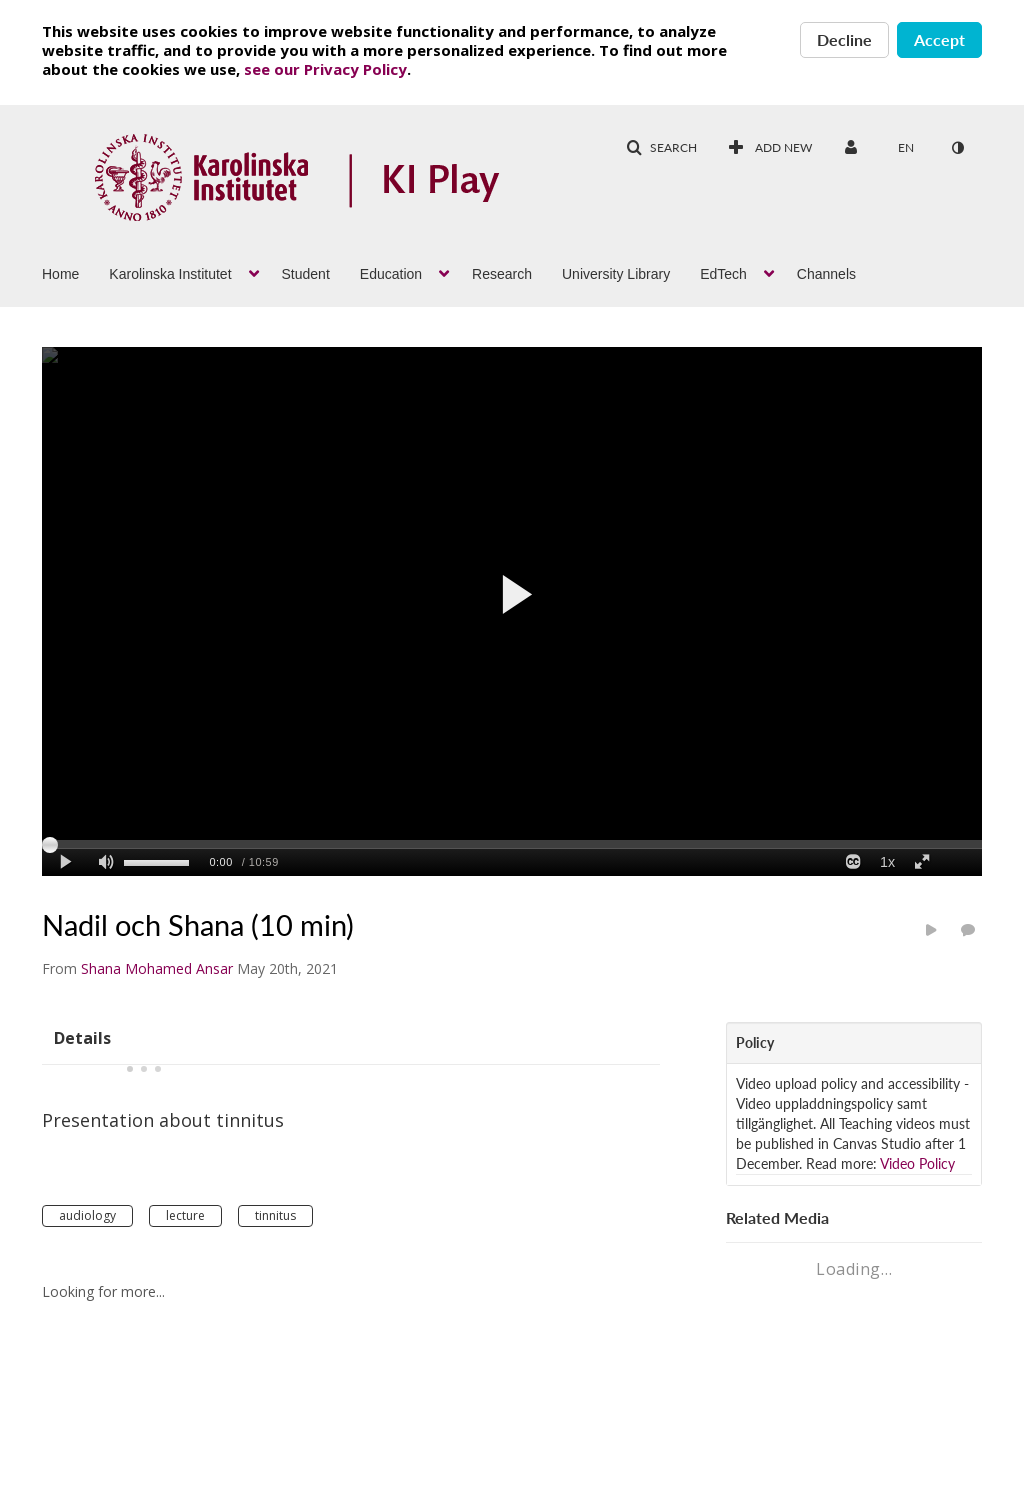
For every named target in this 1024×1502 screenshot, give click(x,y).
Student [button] (306, 274)
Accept (939, 39)
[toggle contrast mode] (957, 148)
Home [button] (60, 274)
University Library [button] (616, 274)
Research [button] (502, 274)
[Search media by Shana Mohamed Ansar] (157, 968)
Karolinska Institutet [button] (170, 274)
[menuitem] (75, 272)
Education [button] (391, 274)
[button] (661, 148)
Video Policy (917, 1163)
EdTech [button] (723, 274)
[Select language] (906, 148)
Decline (844, 39)
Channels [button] (826, 274)
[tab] (82, 1037)
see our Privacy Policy (325, 69)
